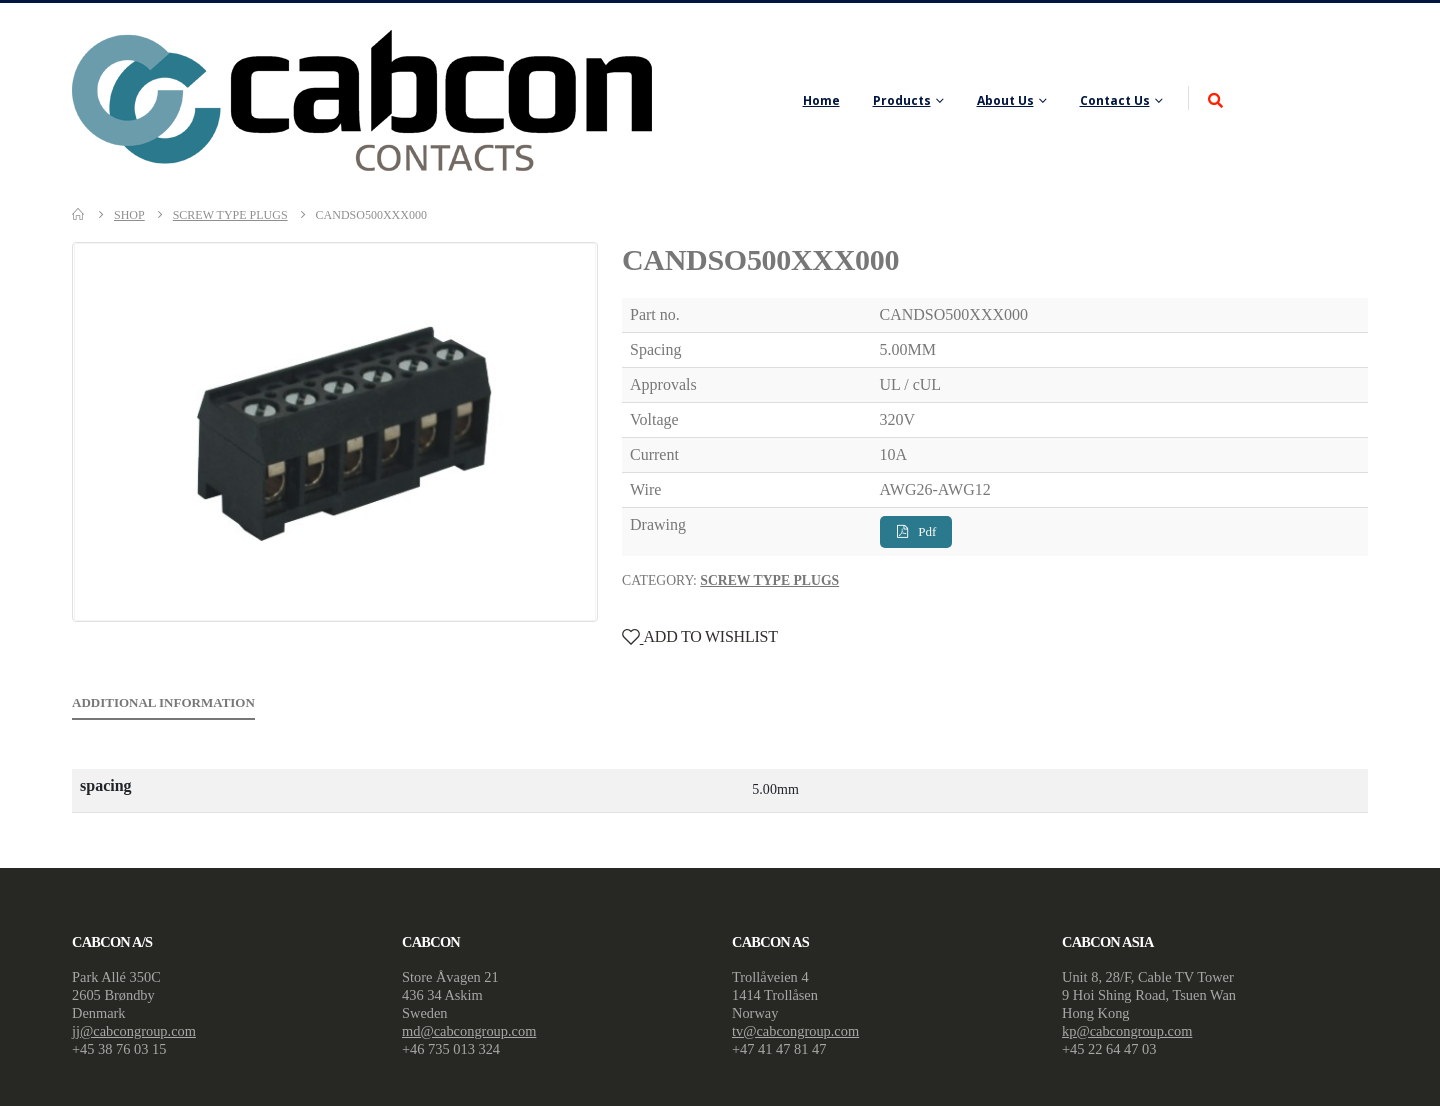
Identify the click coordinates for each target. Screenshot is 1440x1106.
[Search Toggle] (1215, 101)
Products (902, 100)
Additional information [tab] (163, 702)
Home (821, 100)
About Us (1005, 100)
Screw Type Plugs (769, 580)
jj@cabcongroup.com (134, 1031)
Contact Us (1115, 100)
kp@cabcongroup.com (1127, 1031)
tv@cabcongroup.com (795, 1031)
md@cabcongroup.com (469, 1031)
